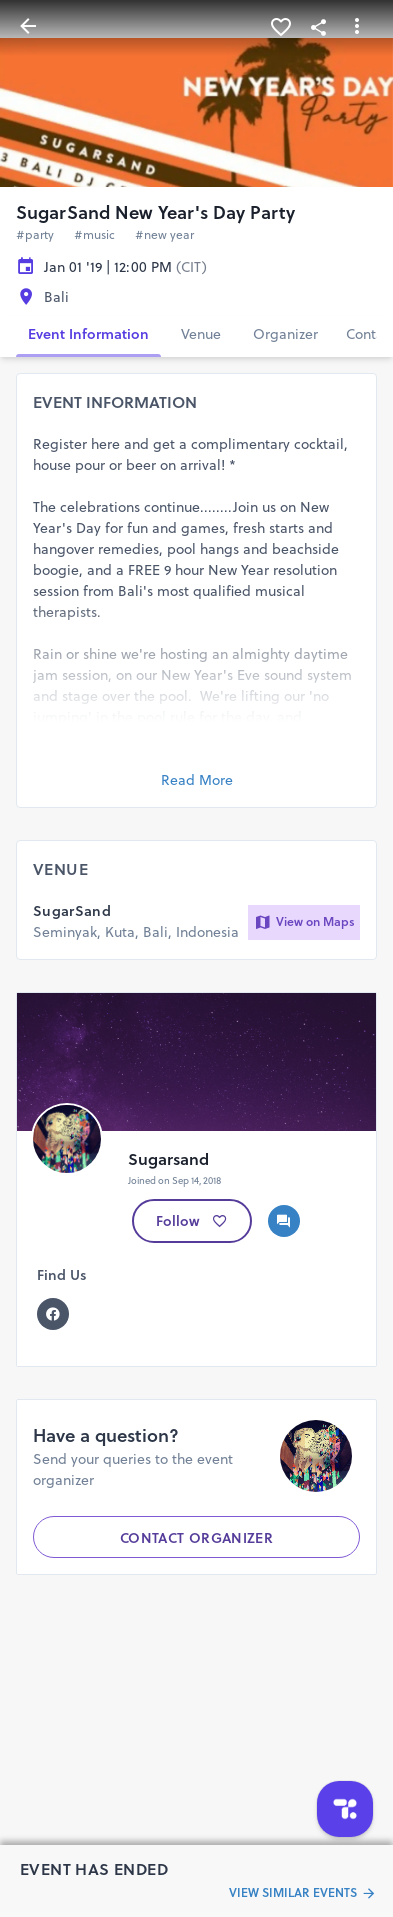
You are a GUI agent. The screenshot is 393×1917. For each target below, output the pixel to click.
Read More (197, 780)
